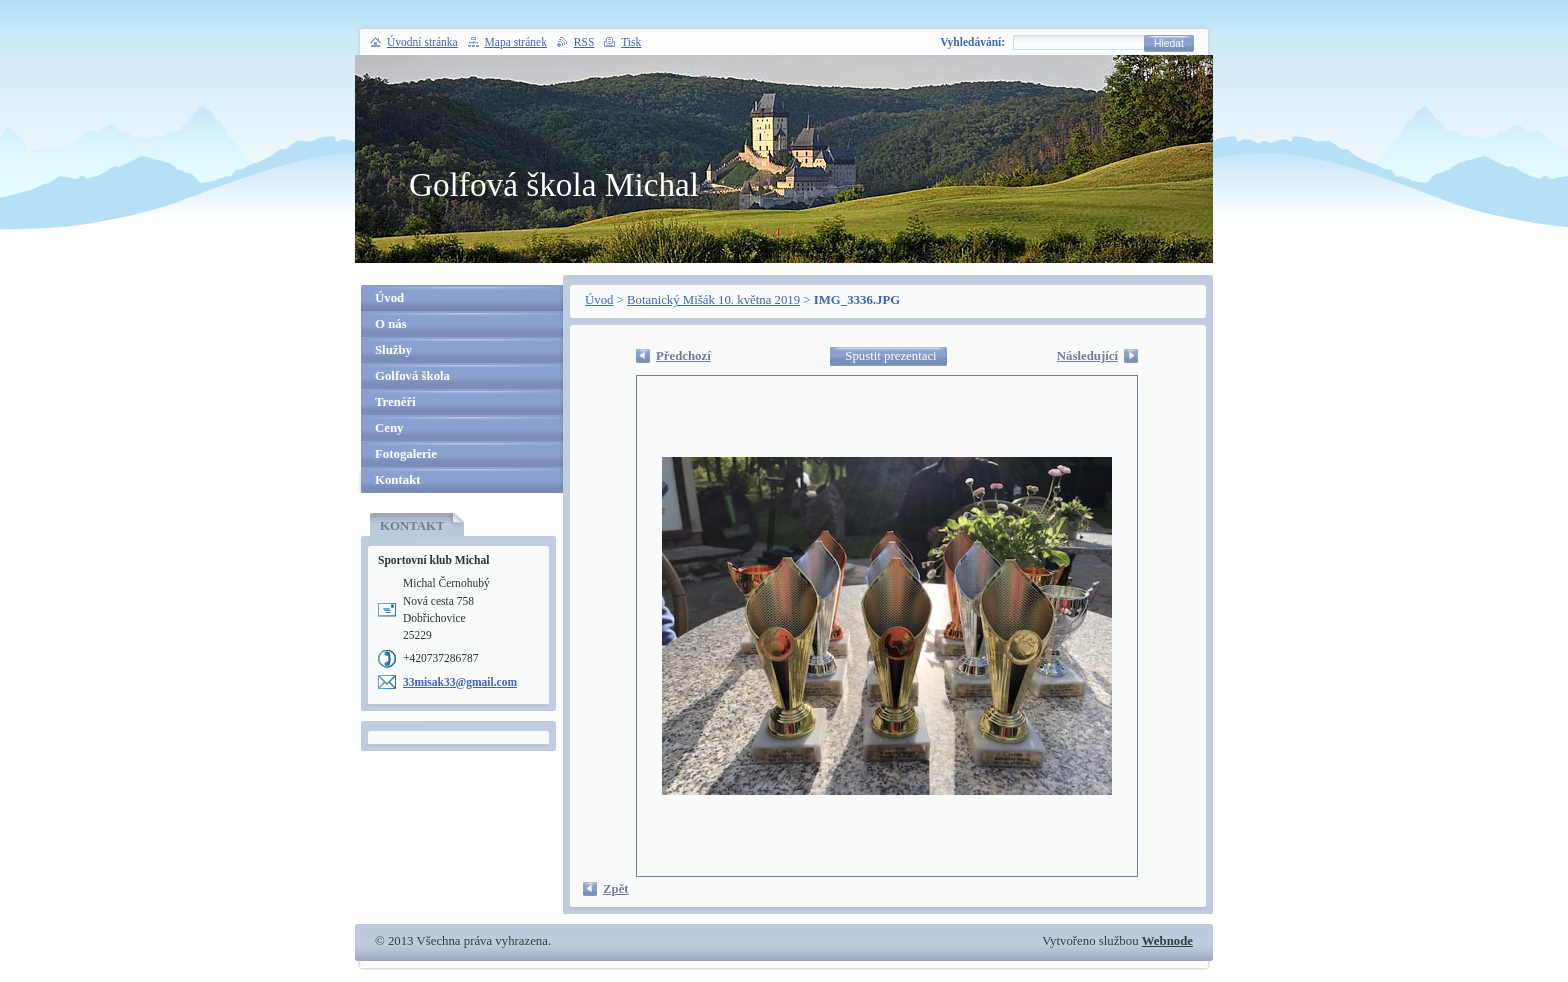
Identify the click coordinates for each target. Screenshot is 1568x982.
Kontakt (398, 480)
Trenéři (395, 402)
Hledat (1169, 43)
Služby (393, 350)
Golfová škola (412, 376)
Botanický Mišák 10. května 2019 (713, 300)
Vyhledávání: (972, 42)
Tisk (631, 42)
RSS (584, 42)
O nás (391, 324)
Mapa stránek (516, 42)
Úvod (599, 300)
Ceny (389, 428)
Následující (1087, 356)
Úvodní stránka (422, 42)
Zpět (616, 889)
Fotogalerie (406, 454)
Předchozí (683, 356)
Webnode (1167, 941)
